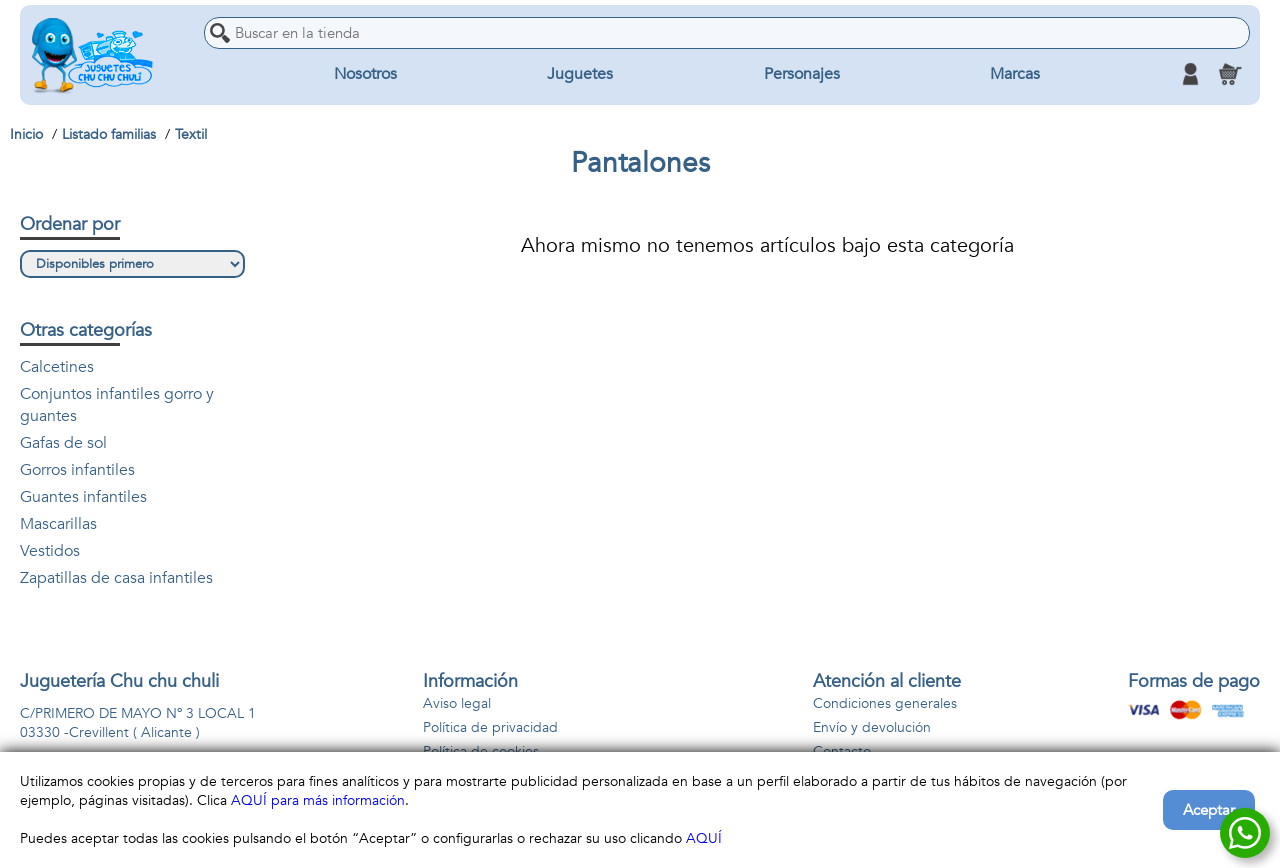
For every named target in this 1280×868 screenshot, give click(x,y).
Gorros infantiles (77, 470)
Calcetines (57, 367)
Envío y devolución (872, 727)
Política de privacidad (490, 727)
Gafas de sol (63, 443)
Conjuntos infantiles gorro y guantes (117, 405)
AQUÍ (704, 838)
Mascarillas (58, 524)
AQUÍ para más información (318, 800)
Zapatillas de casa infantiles (116, 578)
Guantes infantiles (83, 497)
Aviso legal (457, 703)
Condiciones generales (885, 703)
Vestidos (50, 551)
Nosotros (365, 74)
